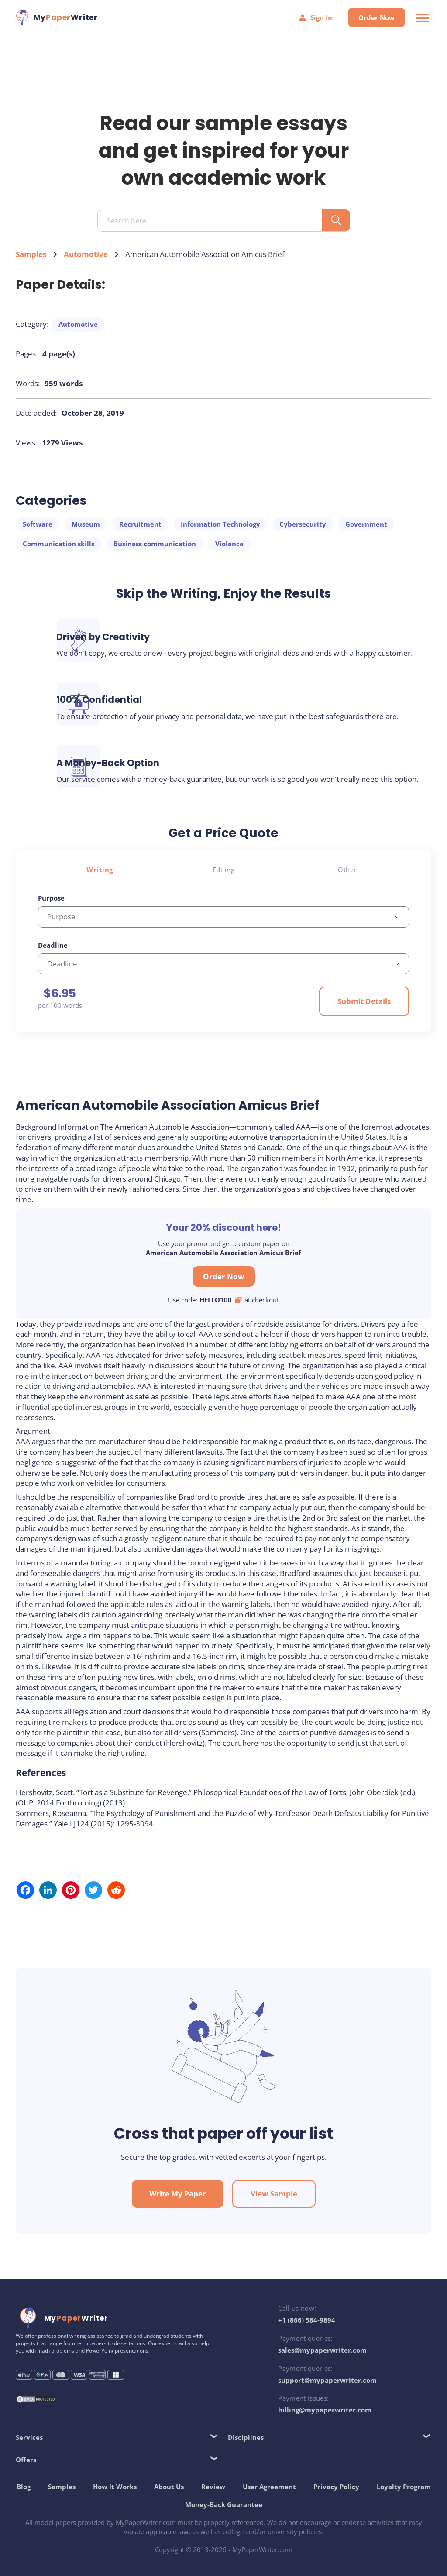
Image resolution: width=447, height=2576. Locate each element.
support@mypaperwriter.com (326, 2376)
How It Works (150, 2482)
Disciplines (246, 2433)
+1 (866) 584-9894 (305, 2316)
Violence (231, 550)
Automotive (87, 261)
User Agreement (305, 2482)
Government (368, 531)
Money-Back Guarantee (259, 2500)
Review (249, 2482)
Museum (87, 531)
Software (39, 531)
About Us (205, 2482)
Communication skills (60, 550)
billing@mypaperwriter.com (324, 2406)
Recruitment (142, 531)
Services (31, 2433)
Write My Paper (177, 2190)
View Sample (274, 2190)
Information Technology (222, 531)
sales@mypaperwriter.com (321, 2346)
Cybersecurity (304, 531)
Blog (59, 2482)
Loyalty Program (176, 2500)
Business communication (156, 550)
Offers (27, 2455)
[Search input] (213, 227)
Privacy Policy (372, 2482)
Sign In (313, 17)
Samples (32, 261)
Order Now (375, 17)
